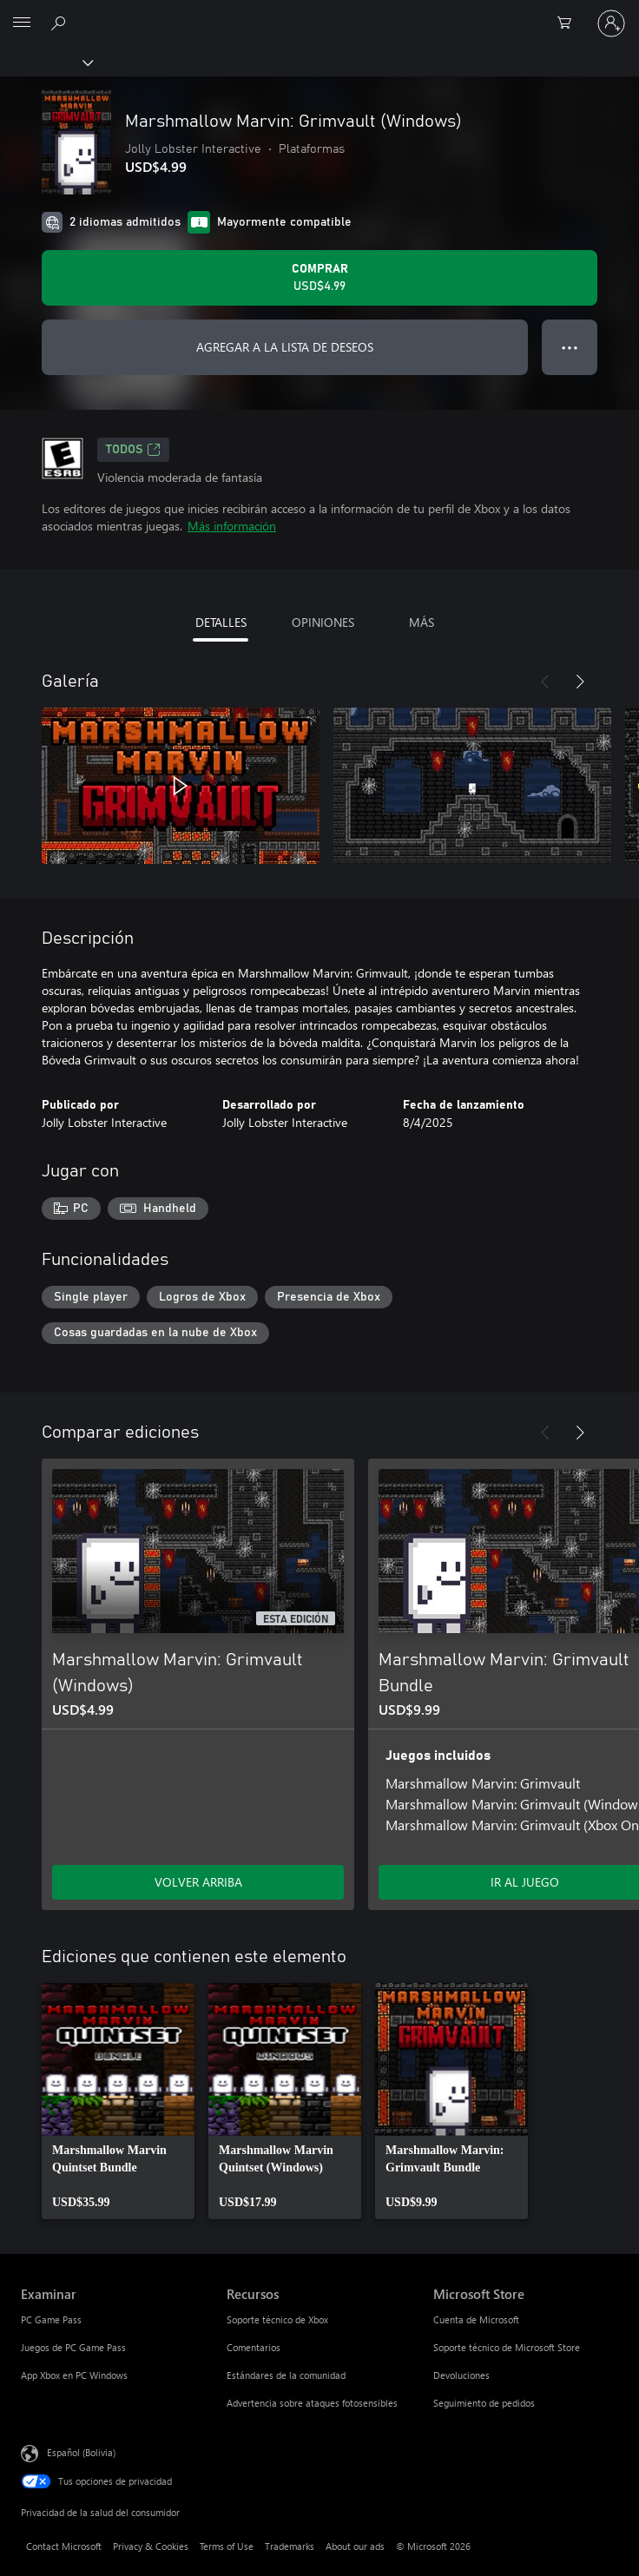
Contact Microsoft (64, 2546)
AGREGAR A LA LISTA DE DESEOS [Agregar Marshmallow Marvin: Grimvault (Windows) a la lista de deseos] (284, 347)
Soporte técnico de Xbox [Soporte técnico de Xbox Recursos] (277, 2319)
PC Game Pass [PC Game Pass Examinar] (51, 2319)
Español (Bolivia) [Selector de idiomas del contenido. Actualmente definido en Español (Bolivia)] (81, 2452)
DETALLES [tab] (221, 622)
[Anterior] (545, 681)
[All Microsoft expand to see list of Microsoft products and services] (22, 23)
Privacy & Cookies (150, 2546)
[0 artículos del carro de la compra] (569, 23)
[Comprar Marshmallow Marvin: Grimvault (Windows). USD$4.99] (319, 278)
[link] (118, 2101)
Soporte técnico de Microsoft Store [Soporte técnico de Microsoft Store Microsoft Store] (506, 2347)
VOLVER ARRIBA (198, 1882)
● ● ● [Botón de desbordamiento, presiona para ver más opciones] (570, 347)
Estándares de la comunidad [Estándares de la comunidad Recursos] (286, 2375)
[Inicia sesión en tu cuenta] (611, 23)
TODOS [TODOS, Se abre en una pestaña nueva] (133, 450)
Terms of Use (227, 2546)
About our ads (355, 2546)
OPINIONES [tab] (323, 622)
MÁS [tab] (421, 622)
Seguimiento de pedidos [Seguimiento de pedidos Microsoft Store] (484, 2402)
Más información (232, 525)
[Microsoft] (318, 13)
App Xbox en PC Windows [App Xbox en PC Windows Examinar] (74, 2375)
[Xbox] (45, 61)
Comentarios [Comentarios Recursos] (253, 2347)
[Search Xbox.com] (61, 22)
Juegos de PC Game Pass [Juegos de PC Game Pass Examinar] (73, 2347)
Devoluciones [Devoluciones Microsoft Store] (461, 2375)
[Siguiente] (580, 681)
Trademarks (289, 2546)
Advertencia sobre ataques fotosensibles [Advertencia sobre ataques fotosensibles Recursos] (312, 2402)
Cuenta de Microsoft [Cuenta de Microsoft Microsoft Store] (476, 2319)
